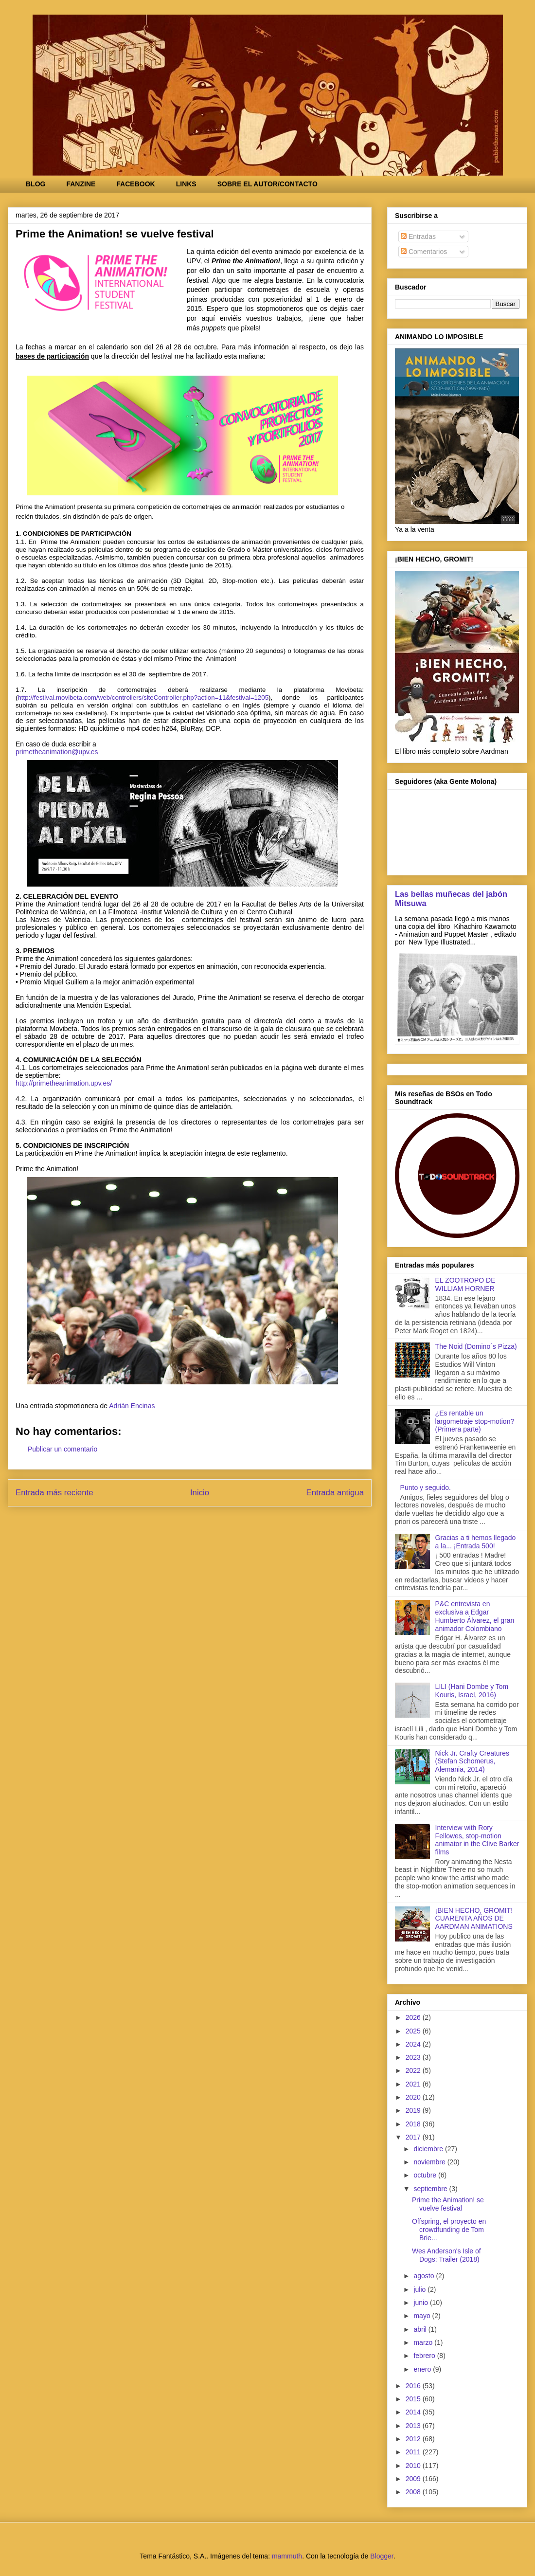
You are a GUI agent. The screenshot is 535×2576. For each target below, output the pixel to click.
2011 (414, 2452)
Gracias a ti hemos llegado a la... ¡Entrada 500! (475, 1542)
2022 (414, 2070)
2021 (414, 2084)
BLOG (35, 184)
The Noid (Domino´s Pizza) (476, 1346)
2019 (414, 2110)
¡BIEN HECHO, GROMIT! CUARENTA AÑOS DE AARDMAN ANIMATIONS (474, 1918)
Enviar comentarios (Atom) (211, 1526)
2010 (414, 2465)
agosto (424, 2276)
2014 (414, 2412)
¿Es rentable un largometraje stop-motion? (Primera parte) (475, 1421)
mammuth (287, 2556)
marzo (423, 2342)
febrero (425, 2355)
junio (421, 2302)
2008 (414, 2492)
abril (420, 2329)
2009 (414, 2479)
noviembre (430, 2162)
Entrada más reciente (54, 1492)
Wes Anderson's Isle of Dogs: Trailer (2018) (446, 2255)
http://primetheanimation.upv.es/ (64, 1083)
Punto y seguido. (425, 1487)
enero (423, 2369)
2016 (414, 2386)
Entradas (418, 236)
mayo (422, 2316)
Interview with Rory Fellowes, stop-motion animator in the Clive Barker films (477, 1840)
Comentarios (424, 251)
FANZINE (80, 184)
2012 (414, 2439)
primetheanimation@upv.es (57, 752)
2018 (414, 2124)
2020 (414, 2097)
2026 (414, 2017)
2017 (414, 2137)
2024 (414, 2044)
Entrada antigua (335, 1492)
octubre (425, 2175)
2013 (414, 2426)
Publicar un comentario (62, 1449)
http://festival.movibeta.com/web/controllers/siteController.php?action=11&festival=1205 (143, 697)
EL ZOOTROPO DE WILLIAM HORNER (465, 1284)
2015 (414, 2399)
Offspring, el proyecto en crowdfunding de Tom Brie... (449, 2229)
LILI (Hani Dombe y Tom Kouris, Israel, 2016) (472, 1691)
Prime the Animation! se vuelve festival (448, 2204)
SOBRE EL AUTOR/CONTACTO (267, 184)
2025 (414, 2031)
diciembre (429, 2149)
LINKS (186, 184)
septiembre (431, 2189)
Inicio (199, 1492)
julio (420, 2289)
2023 (414, 2057)
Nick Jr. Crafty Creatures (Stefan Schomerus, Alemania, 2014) (472, 1761)
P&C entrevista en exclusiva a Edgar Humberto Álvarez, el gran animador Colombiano (475, 1616)
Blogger (381, 2556)
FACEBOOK (135, 184)
